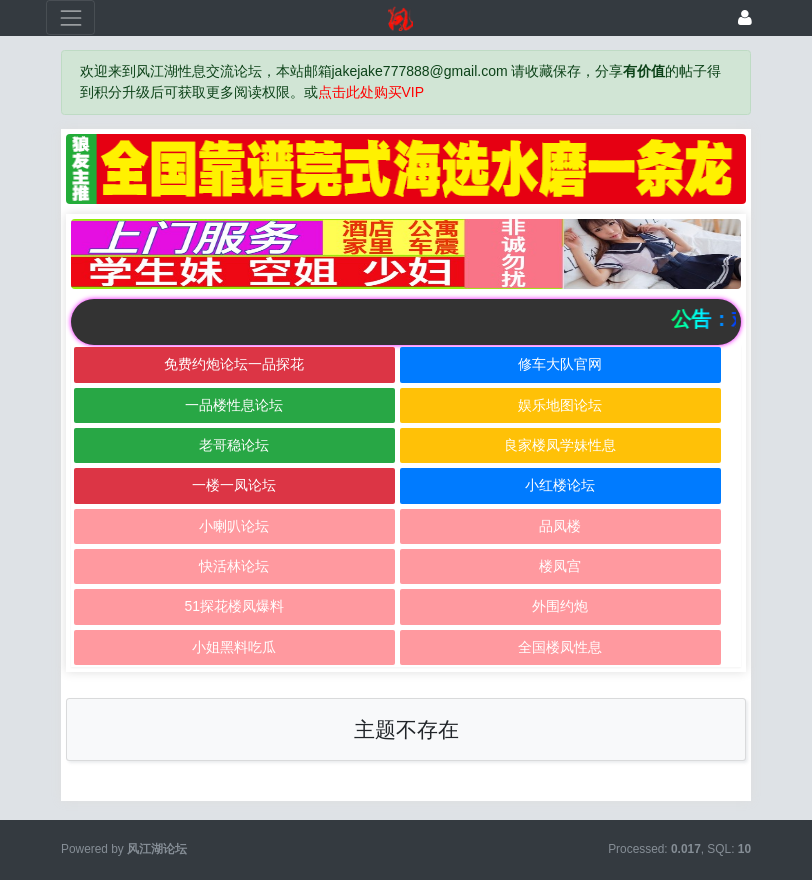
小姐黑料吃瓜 (234, 647)
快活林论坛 (234, 566)
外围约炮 (560, 606)
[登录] (745, 17)
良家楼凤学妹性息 (560, 445)
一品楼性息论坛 (234, 405)
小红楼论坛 (560, 485)
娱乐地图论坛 (560, 405)
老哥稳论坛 (234, 445)
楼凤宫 (560, 566)
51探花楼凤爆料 (234, 606)
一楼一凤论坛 (234, 485)
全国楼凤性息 (560, 647)
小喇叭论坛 (234, 526)
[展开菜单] (70, 17)
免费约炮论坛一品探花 (234, 364)
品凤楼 (560, 526)
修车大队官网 (560, 364)
